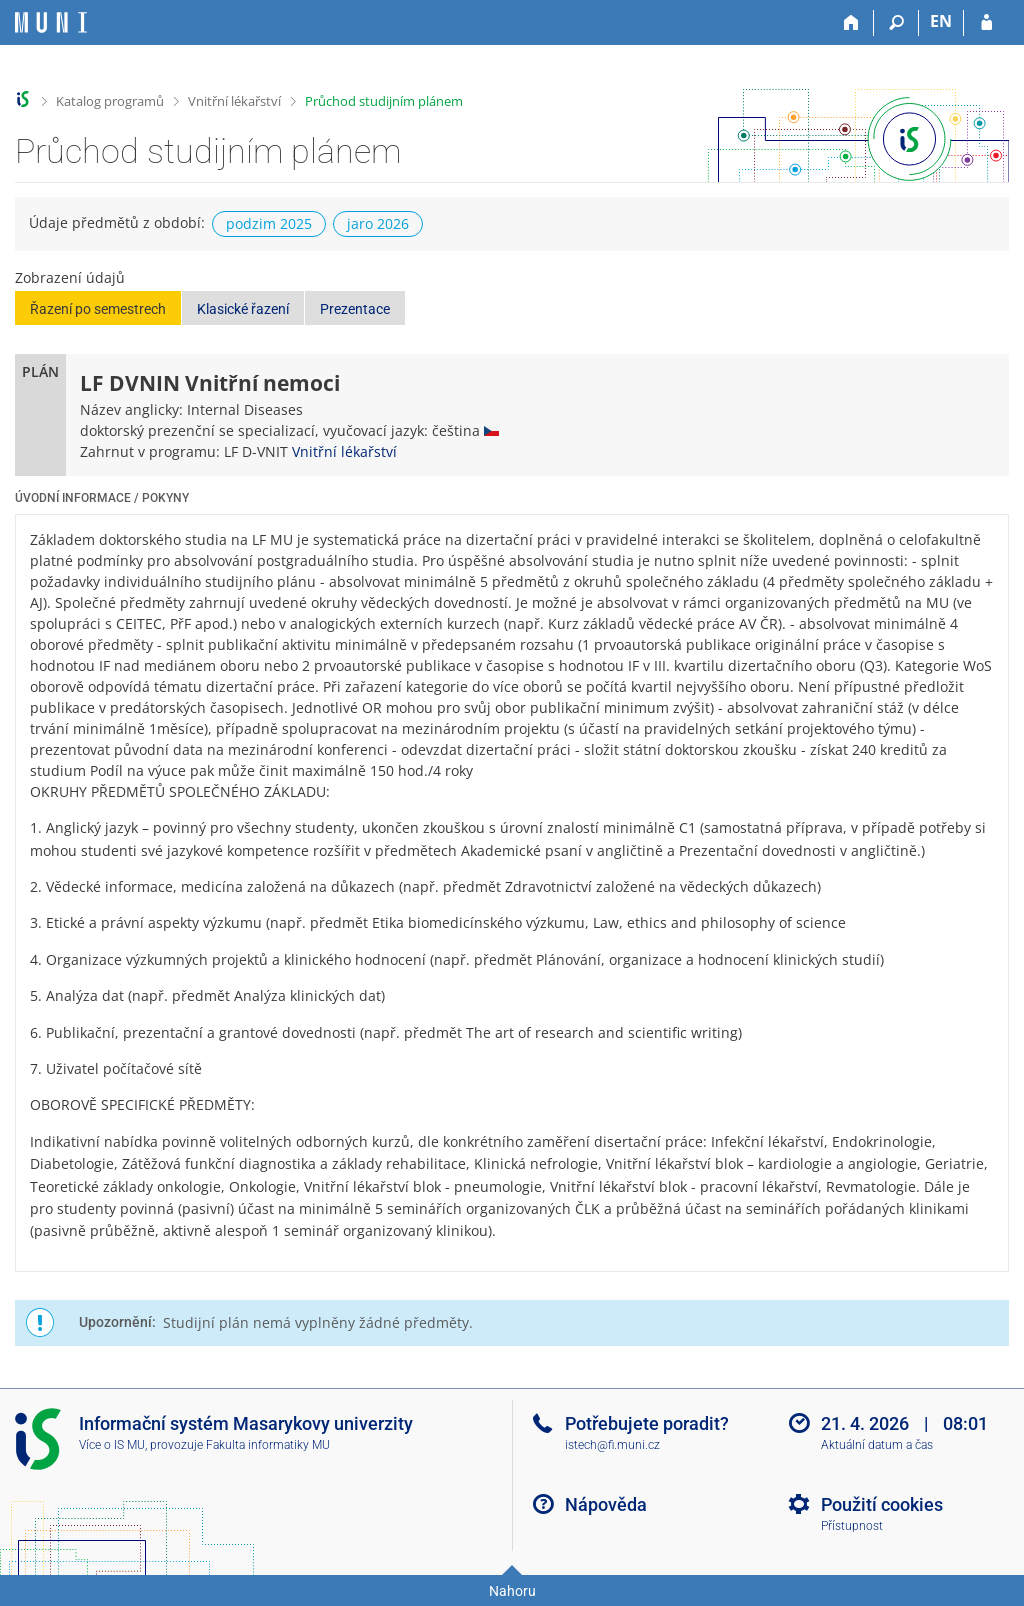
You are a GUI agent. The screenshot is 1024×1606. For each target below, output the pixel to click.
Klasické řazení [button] (243, 309)
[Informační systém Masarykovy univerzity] (51, 22)
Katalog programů (110, 101)
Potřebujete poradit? (647, 1423)
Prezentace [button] (355, 309)
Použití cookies (882, 1504)
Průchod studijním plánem (384, 101)
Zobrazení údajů (70, 277)
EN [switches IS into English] (941, 21)
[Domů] (851, 23)
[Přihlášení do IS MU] (986, 23)
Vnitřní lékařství (234, 101)
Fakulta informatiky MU (268, 1445)
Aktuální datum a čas (877, 1445)
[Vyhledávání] (896, 23)
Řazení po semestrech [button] (98, 309)
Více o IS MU (112, 1445)
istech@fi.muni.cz (612, 1445)
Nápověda (606, 1504)
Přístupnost (852, 1526)
